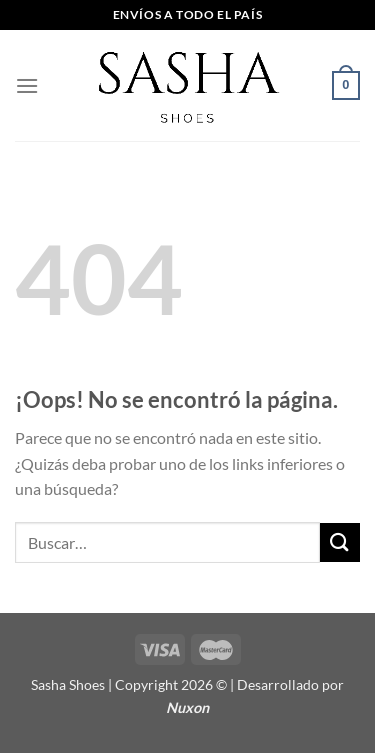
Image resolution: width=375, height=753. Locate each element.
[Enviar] (340, 542)
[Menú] (27, 85)
